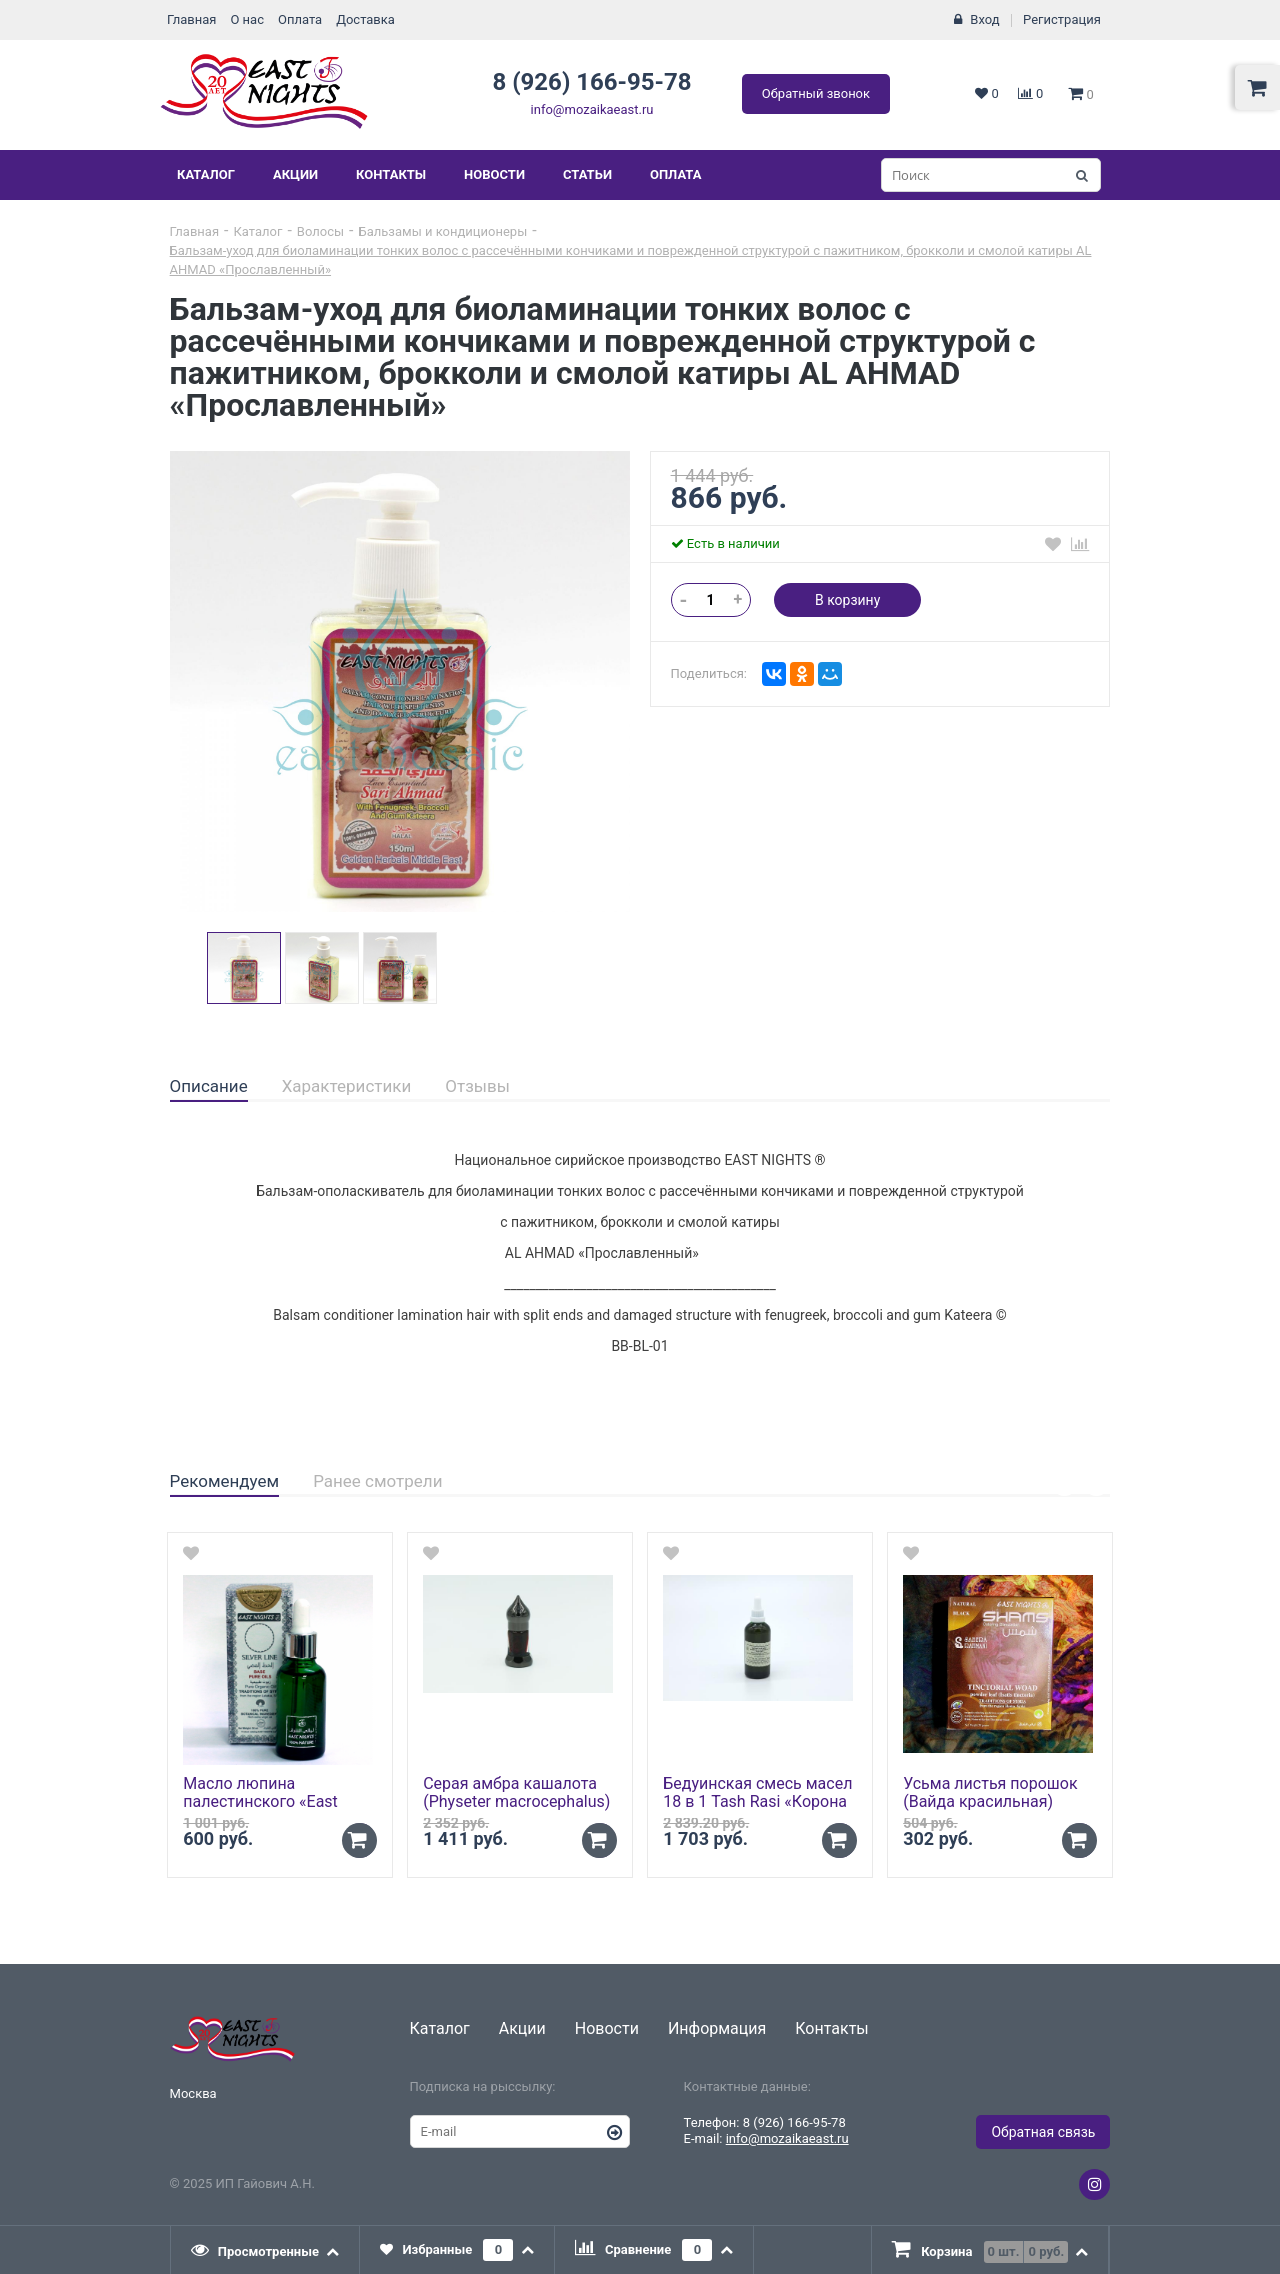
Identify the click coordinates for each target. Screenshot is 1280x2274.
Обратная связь (1043, 2132)
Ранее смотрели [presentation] (377, 1481)
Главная (191, 19)
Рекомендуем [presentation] (225, 1481)
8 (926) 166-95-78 (591, 82)
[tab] (209, 1087)
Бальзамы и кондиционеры (442, 231)
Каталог (206, 174)
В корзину (847, 600)
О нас (247, 19)
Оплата (300, 19)
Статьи (587, 174)
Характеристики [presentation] (347, 1086)
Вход (984, 19)
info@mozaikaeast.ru (592, 109)
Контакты (391, 174)
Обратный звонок (816, 93)
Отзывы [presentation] (477, 1086)
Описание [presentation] (209, 1086)
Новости (494, 174)
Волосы (320, 231)
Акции (295, 174)
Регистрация (1062, 19)
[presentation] (266, 2250)
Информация (717, 2028)
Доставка (365, 19)
